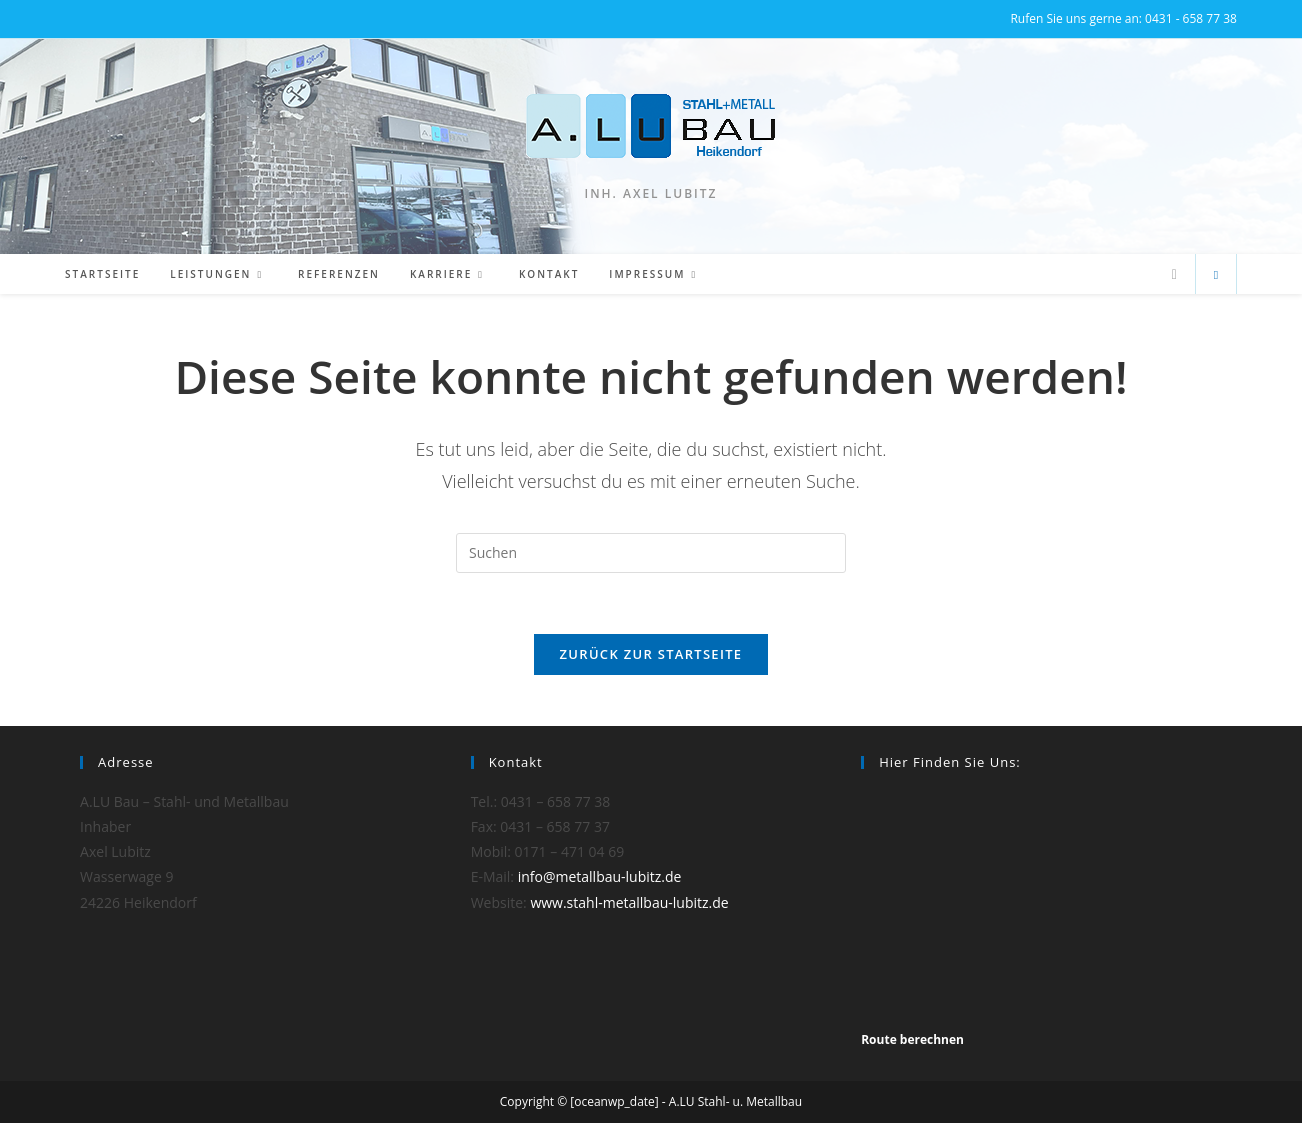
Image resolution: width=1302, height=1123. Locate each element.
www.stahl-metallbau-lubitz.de (629, 902)
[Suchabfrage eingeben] (651, 553)
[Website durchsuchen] (1216, 275)
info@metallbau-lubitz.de (600, 876)
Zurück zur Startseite (651, 654)
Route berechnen (912, 1039)
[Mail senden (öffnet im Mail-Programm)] (1174, 274)
